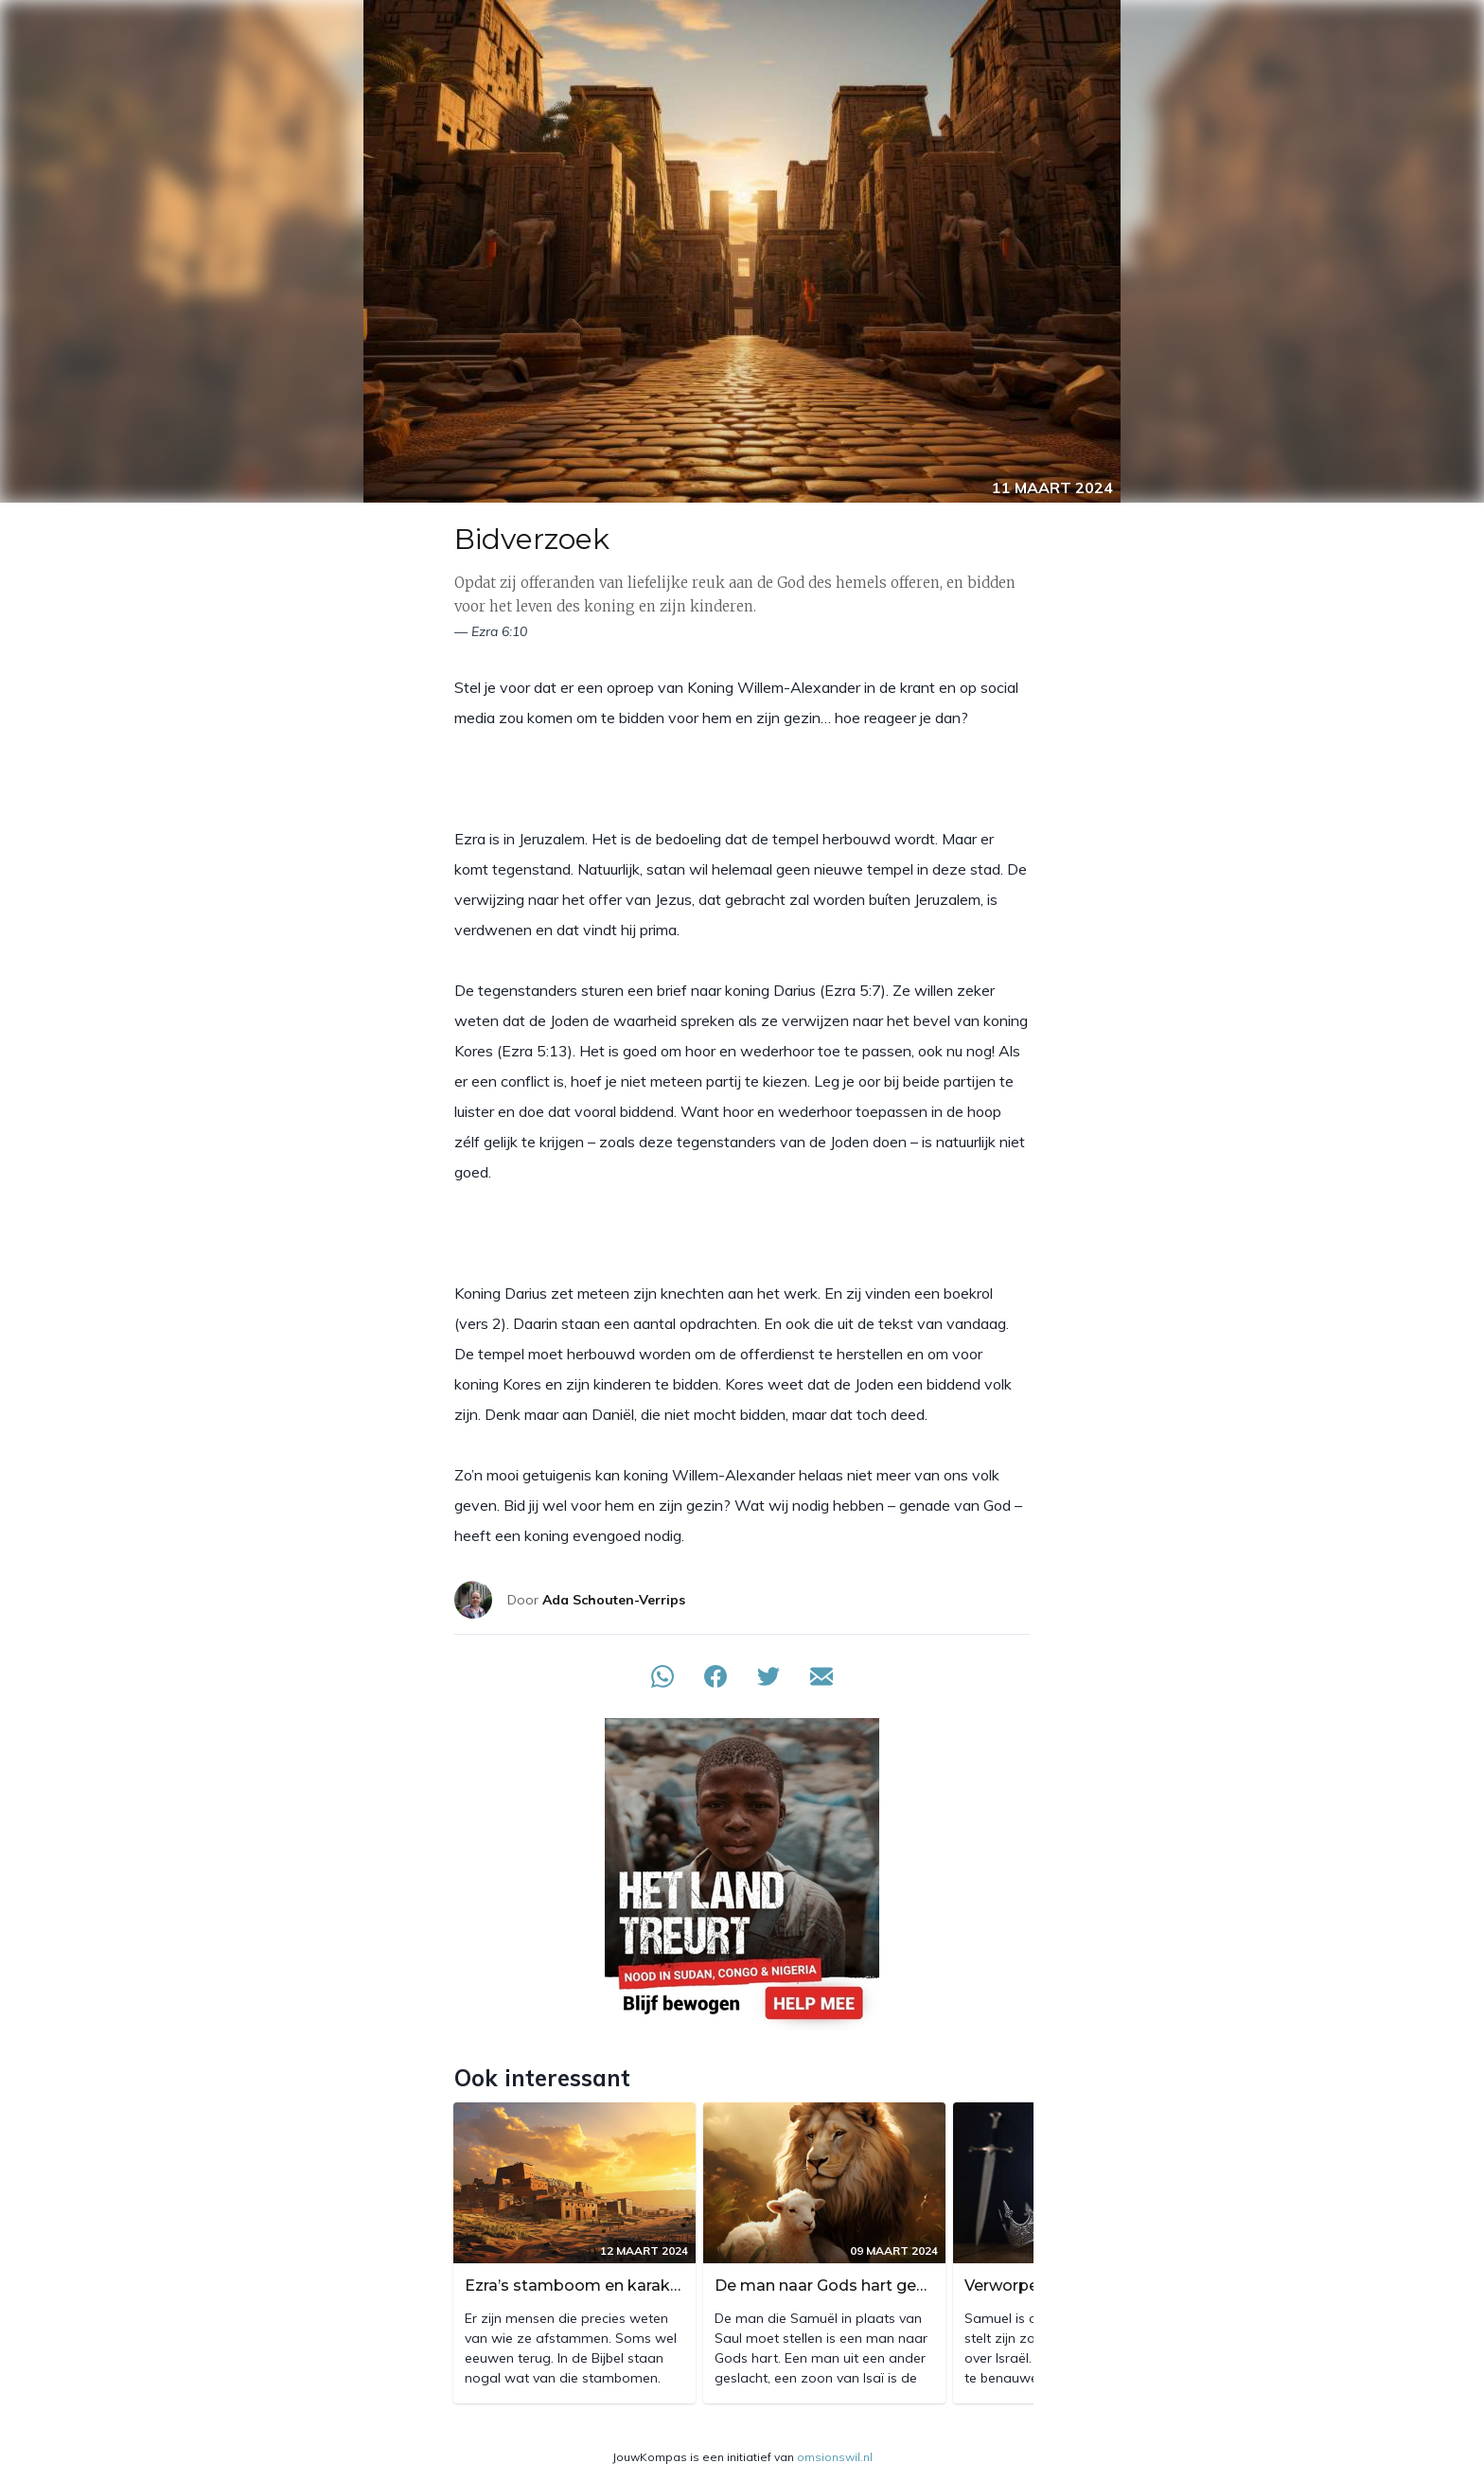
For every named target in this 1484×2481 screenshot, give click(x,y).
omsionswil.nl (835, 2457)
